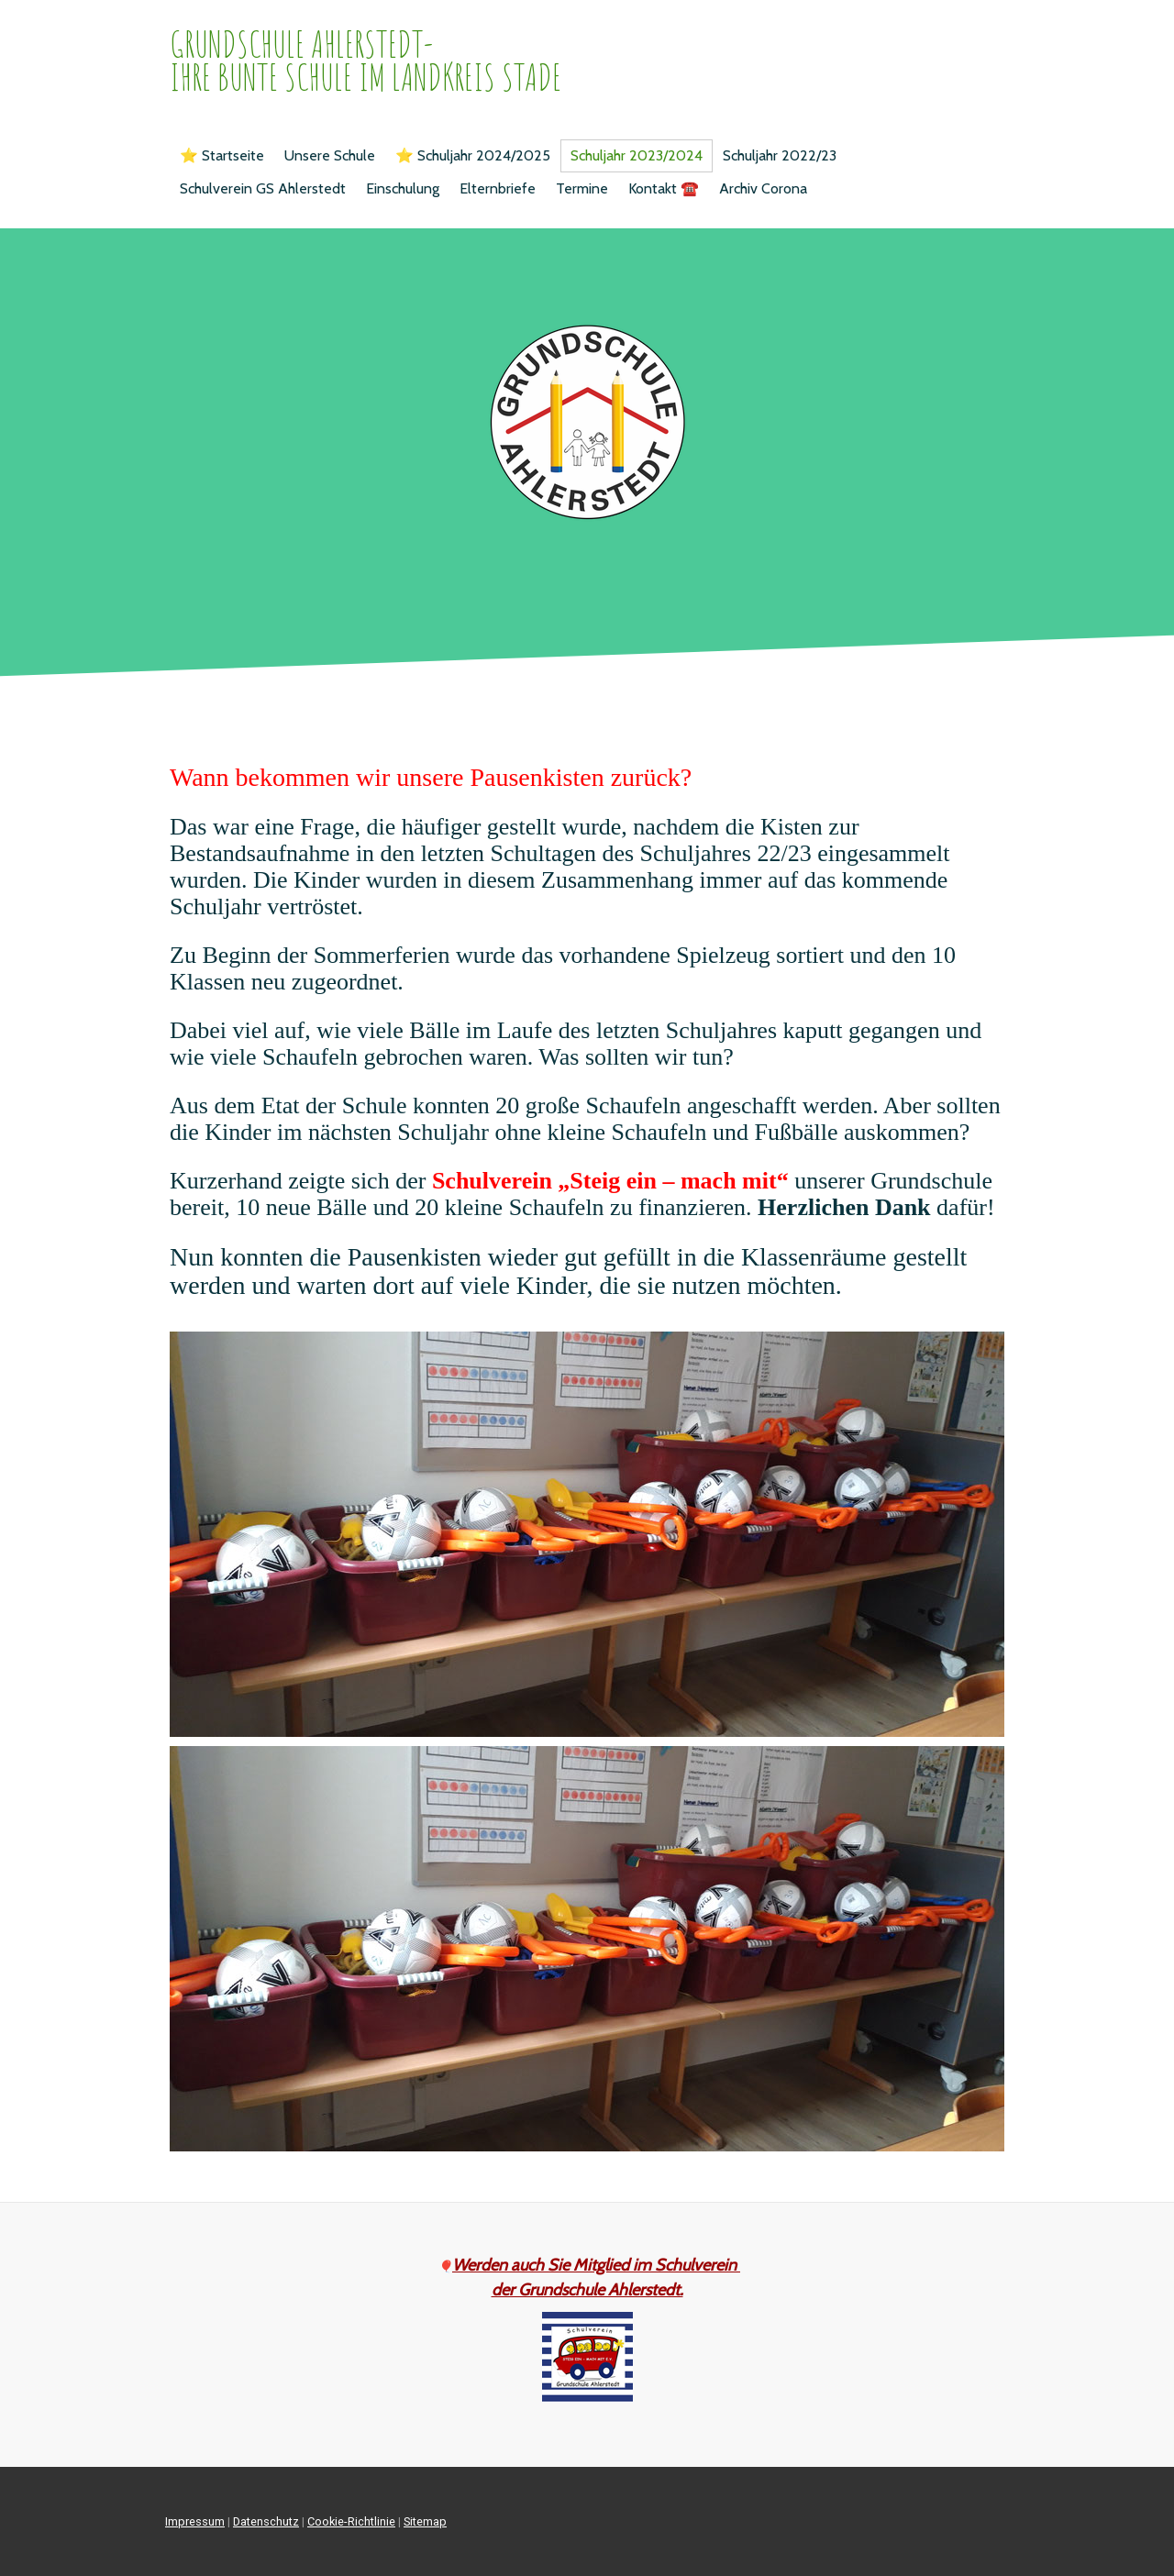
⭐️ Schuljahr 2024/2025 (472, 155)
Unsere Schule (329, 155)
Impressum (195, 2521)
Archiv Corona (763, 188)
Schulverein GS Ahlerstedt (263, 188)
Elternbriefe (498, 188)
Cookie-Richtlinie (351, 2521)
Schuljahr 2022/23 (779, 155)
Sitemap (425, 2521)
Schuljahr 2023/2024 (636, 155)
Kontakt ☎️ (663, 188)
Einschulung (402, 188)
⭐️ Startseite (222, 155)
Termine (582, 188)
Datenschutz (266, 2521)
